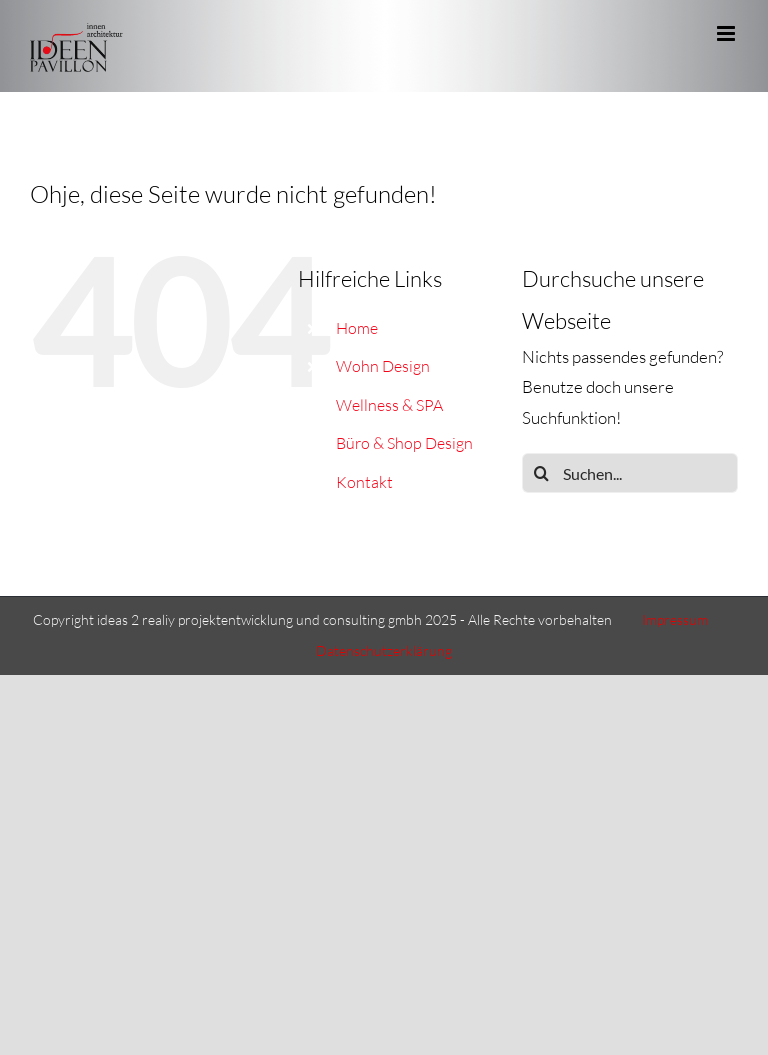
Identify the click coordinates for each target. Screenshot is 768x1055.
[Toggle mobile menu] (727, 33)
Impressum (675, 619)
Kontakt (364, 482)
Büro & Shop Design (404, 443)
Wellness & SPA (389, 405)
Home (357, 328)
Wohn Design (383, 366)
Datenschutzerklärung (384, 650)
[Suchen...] (630, 473)
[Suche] (542, 473)
